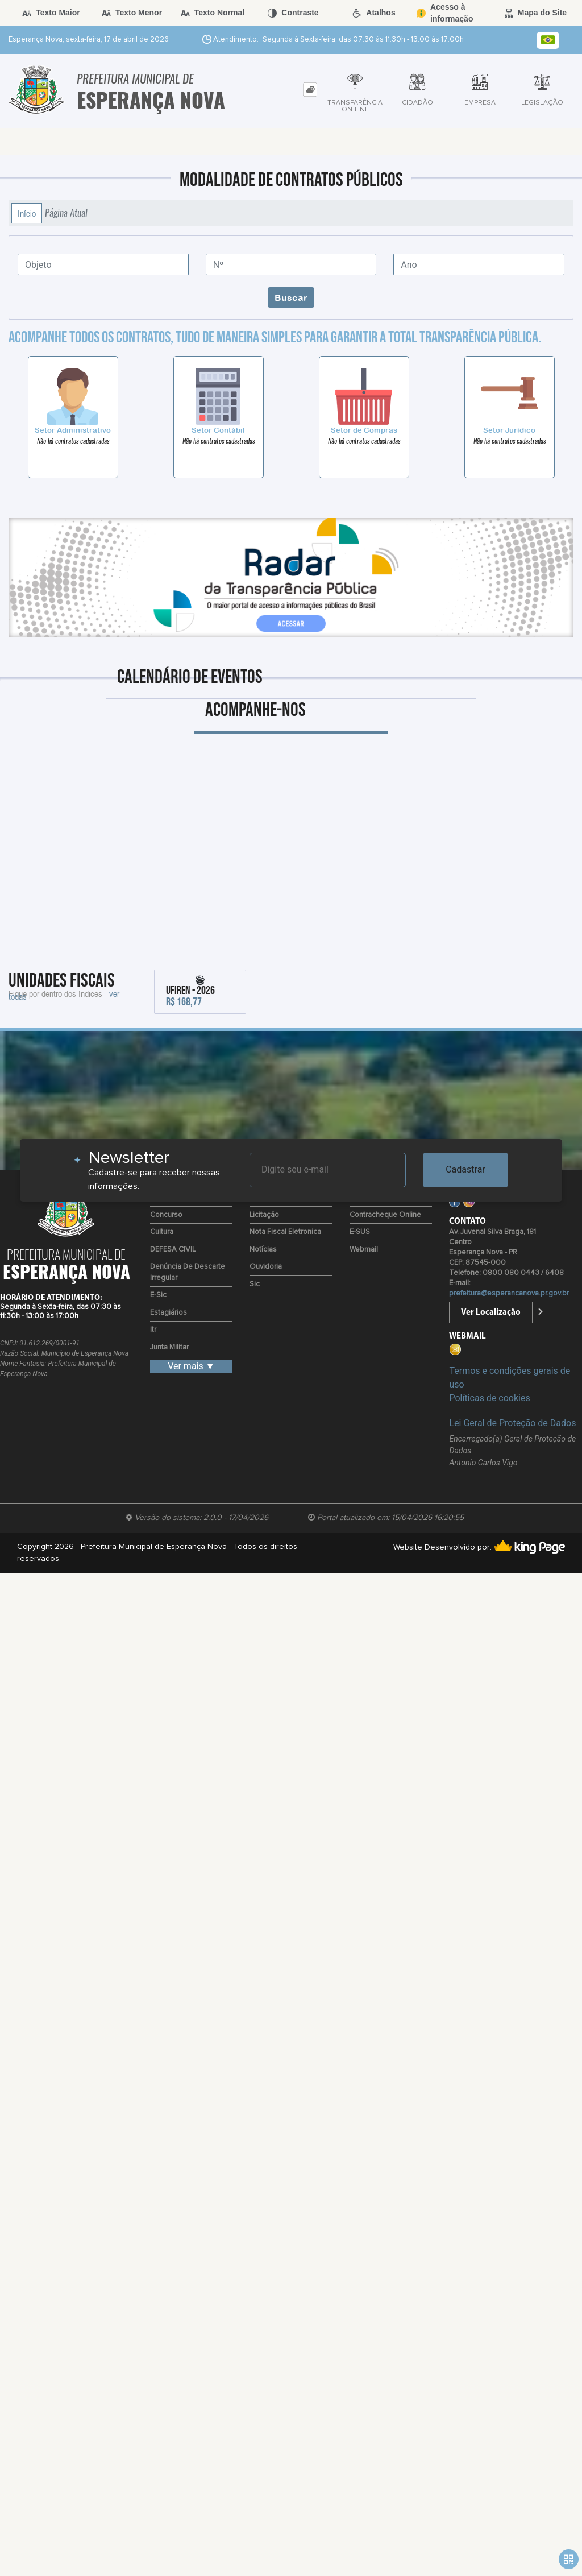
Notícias (263, 1249)
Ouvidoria (266, 1266)
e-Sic (158, 1295)
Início (27, 213)
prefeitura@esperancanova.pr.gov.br (509, 1293)
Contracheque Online (385, 1215)
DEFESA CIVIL (173, 1249)
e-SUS (360, 1232)
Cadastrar (465, 1169)
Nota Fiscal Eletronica (285, 1232)
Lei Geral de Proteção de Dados (512, 1423)
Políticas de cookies (489, 1398)
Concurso (166, 1215)
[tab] (310, 89)
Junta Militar (169, 1347)
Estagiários (168, 1312)
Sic (255, 1284)
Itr (153, 1329)
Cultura (161, 1232)
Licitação (264, 1215)
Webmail (364, 1249)
